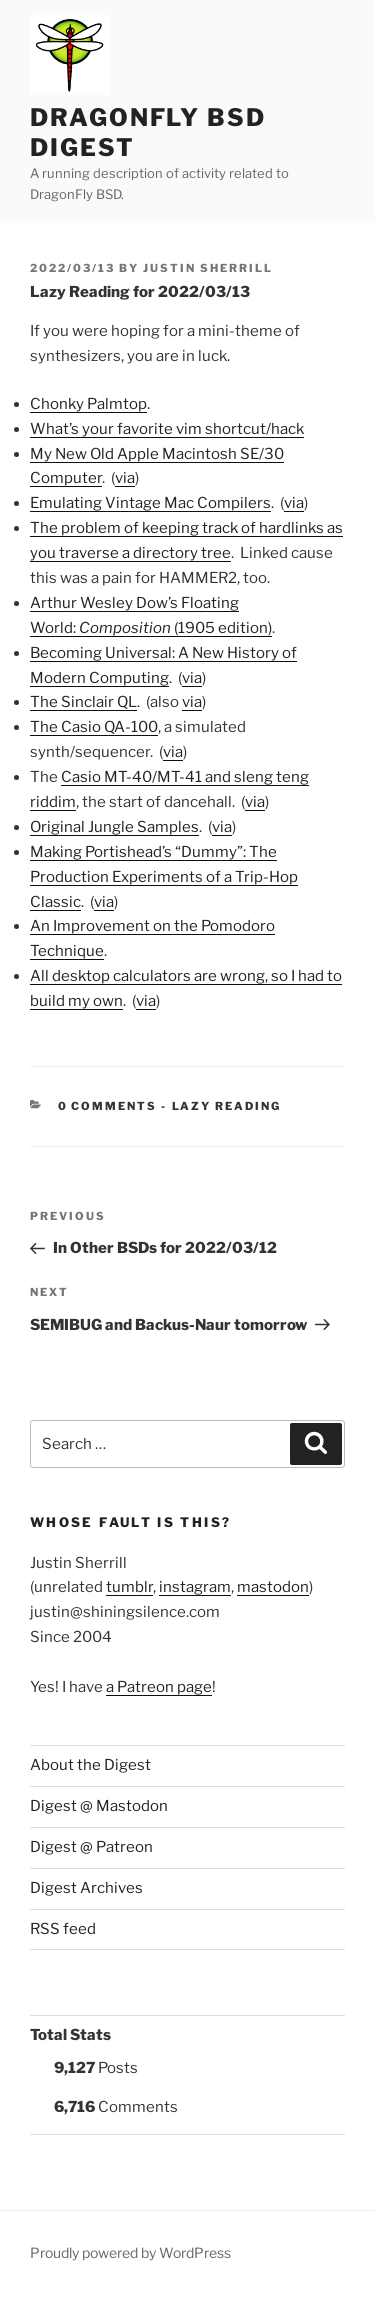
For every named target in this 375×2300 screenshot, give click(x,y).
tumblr (129, 1587)
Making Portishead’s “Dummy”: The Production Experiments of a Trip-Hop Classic (164, 877)
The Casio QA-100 (94, 727)
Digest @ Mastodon (99, 1806)
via (125, 478)
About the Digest (90, 1765)
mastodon (273, 1587)
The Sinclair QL (83, 702)
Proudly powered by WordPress (130, 2252)
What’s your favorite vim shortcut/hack (167, 429)
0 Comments (108, 1106)
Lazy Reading (227, 1106)
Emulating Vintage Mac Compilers (150, 503)
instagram (195, 1587)
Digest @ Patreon (91, 1847)
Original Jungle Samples (114, 827)
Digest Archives (86, 1888)
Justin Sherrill (208, 268)
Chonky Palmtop (88, 404)
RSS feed (63, 1929)
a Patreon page (159, 1687)
